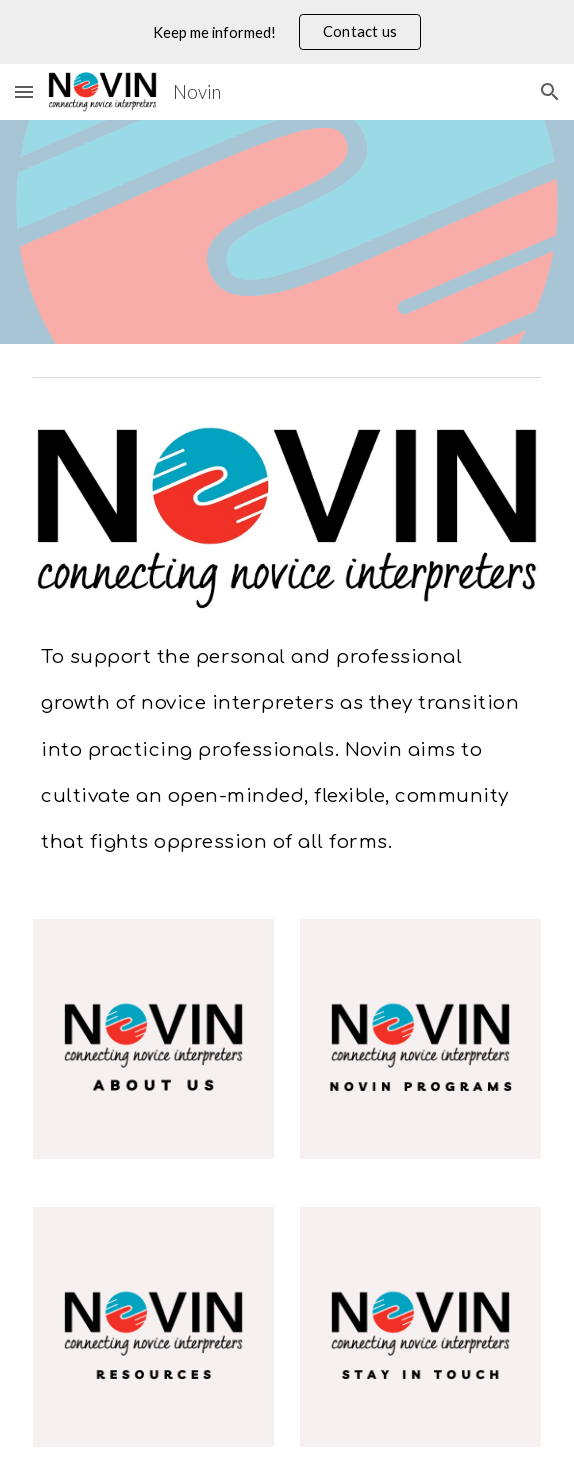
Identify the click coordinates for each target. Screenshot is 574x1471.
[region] (287, 32)
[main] (286, 741)
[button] (24, 91)
